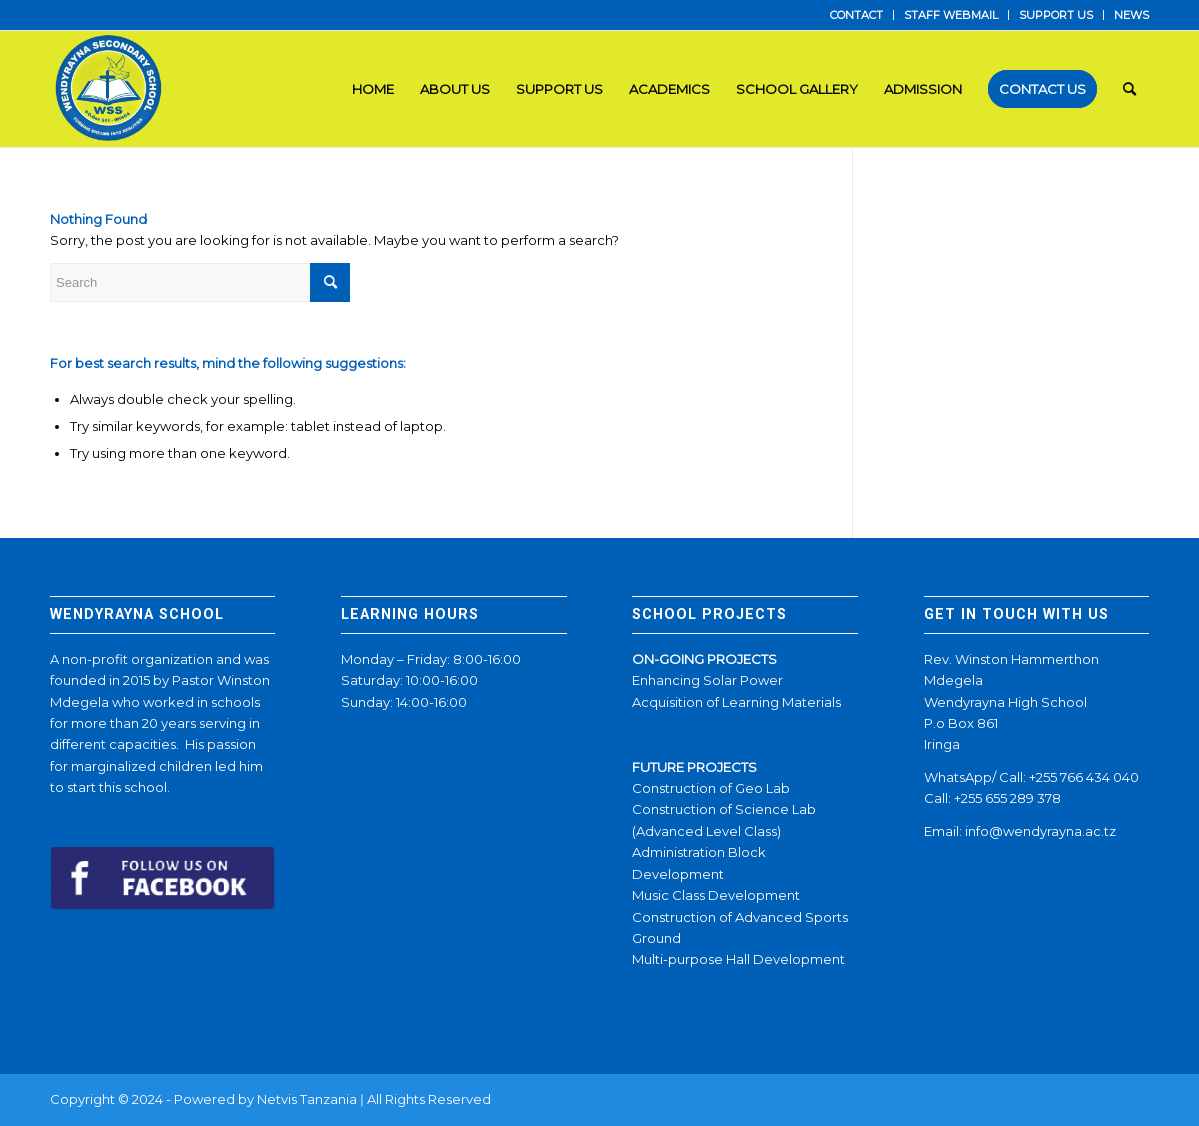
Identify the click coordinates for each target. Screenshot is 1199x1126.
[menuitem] (857, 15)
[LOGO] (110, 89)
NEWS (1131, 15)
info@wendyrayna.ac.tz (1040, 831)
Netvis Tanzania (307, 1099)
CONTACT (856, 15)
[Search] (1129, 89)
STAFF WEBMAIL (951, 15)
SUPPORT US (1056, 15)
